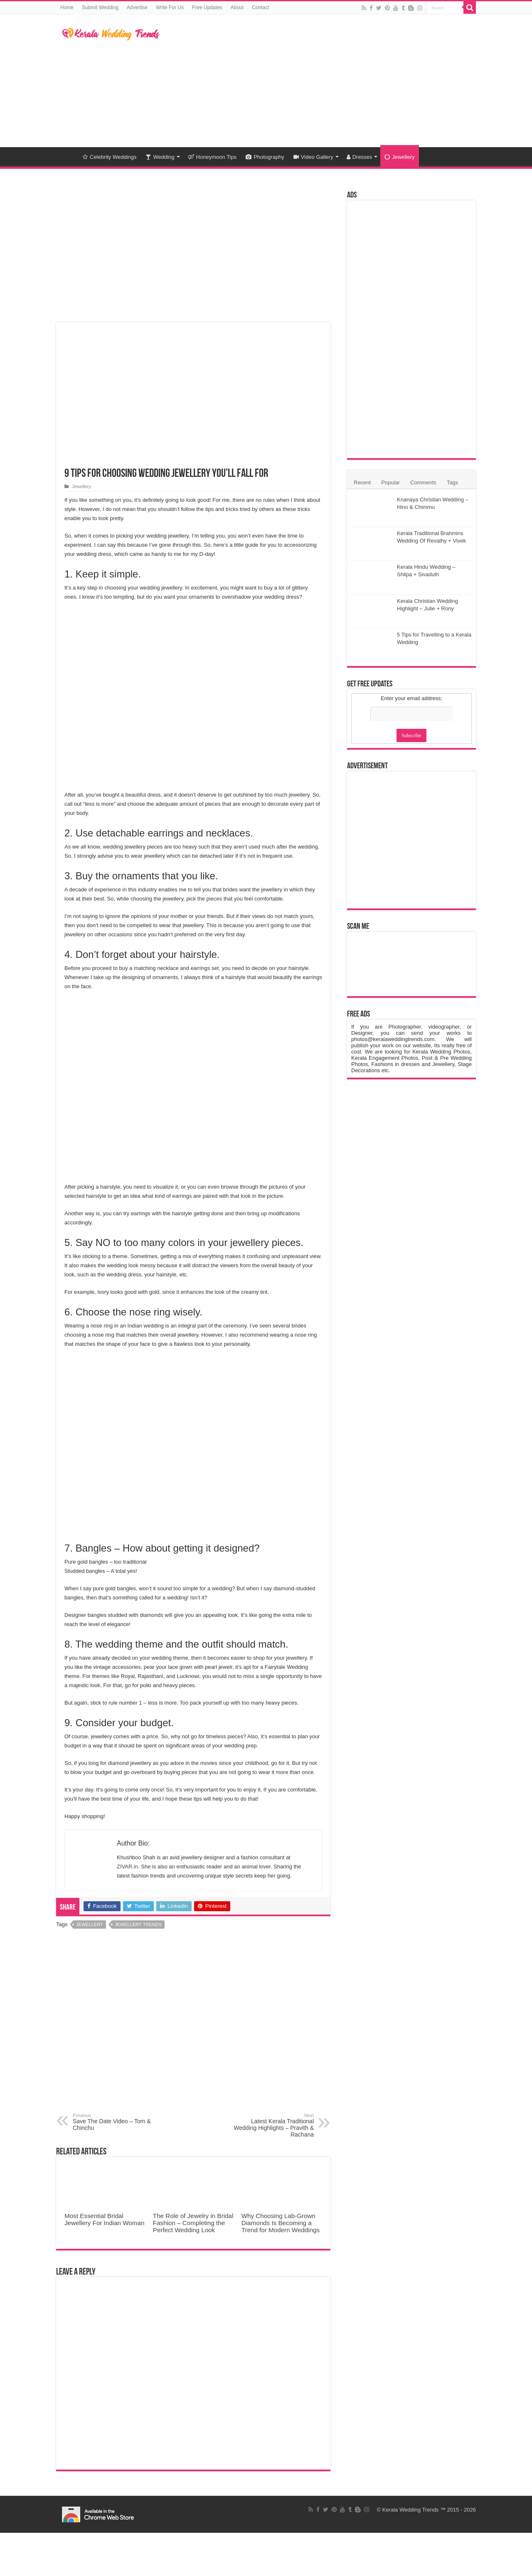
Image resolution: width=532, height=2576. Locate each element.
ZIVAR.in (127, 1866)
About (237, 7)
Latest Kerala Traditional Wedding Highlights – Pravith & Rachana (271, 2125)
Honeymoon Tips (212, 157)
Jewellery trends (138, 1924)
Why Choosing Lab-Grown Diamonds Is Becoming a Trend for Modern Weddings (280, 2222)
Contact (260, 7)
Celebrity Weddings (109, 157)
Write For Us (170, 7)
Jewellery (399, 157)
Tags (452, 482)
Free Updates (207, 7)
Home (67, 7)
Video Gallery (313, 157)
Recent (362, 482)
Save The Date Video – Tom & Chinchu (115, 2122)
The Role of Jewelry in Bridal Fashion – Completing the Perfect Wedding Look (193, 2222)
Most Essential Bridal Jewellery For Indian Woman (104, 2219)
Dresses (359, 157)
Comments (423, 482)
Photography (265, 157)
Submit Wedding (100, 7)
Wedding (159, 157)
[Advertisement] (318, 80)
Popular (390, 482)
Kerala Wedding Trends (410, 2510)
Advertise (137, 7)
